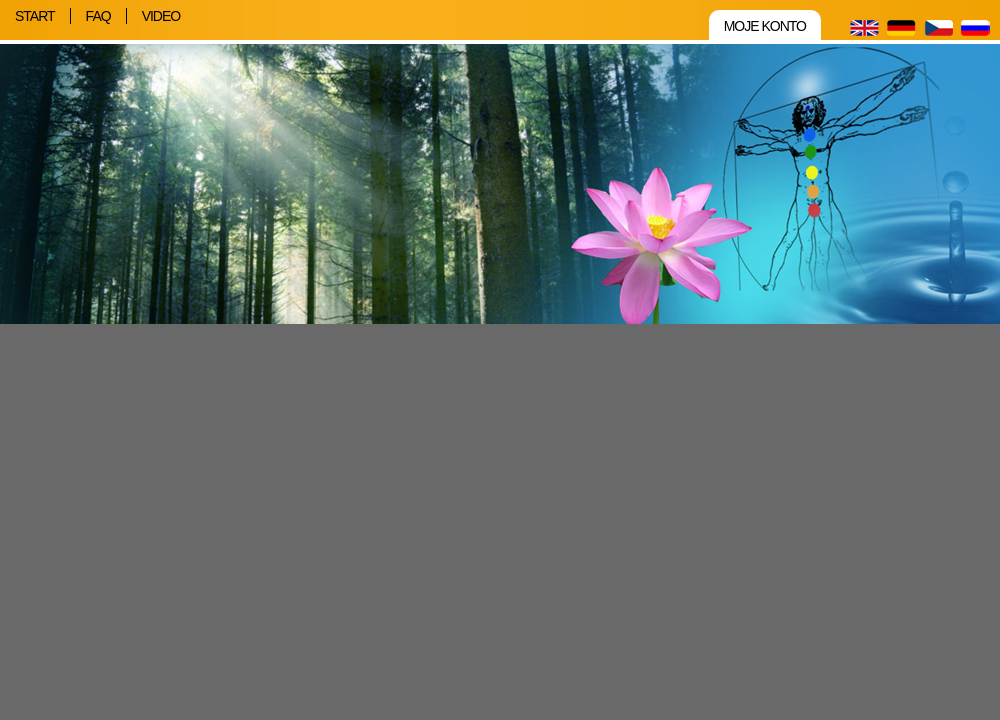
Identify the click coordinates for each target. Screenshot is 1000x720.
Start (35, 16)
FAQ (98, 16)
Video (161, 16)
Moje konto (765, 26)
